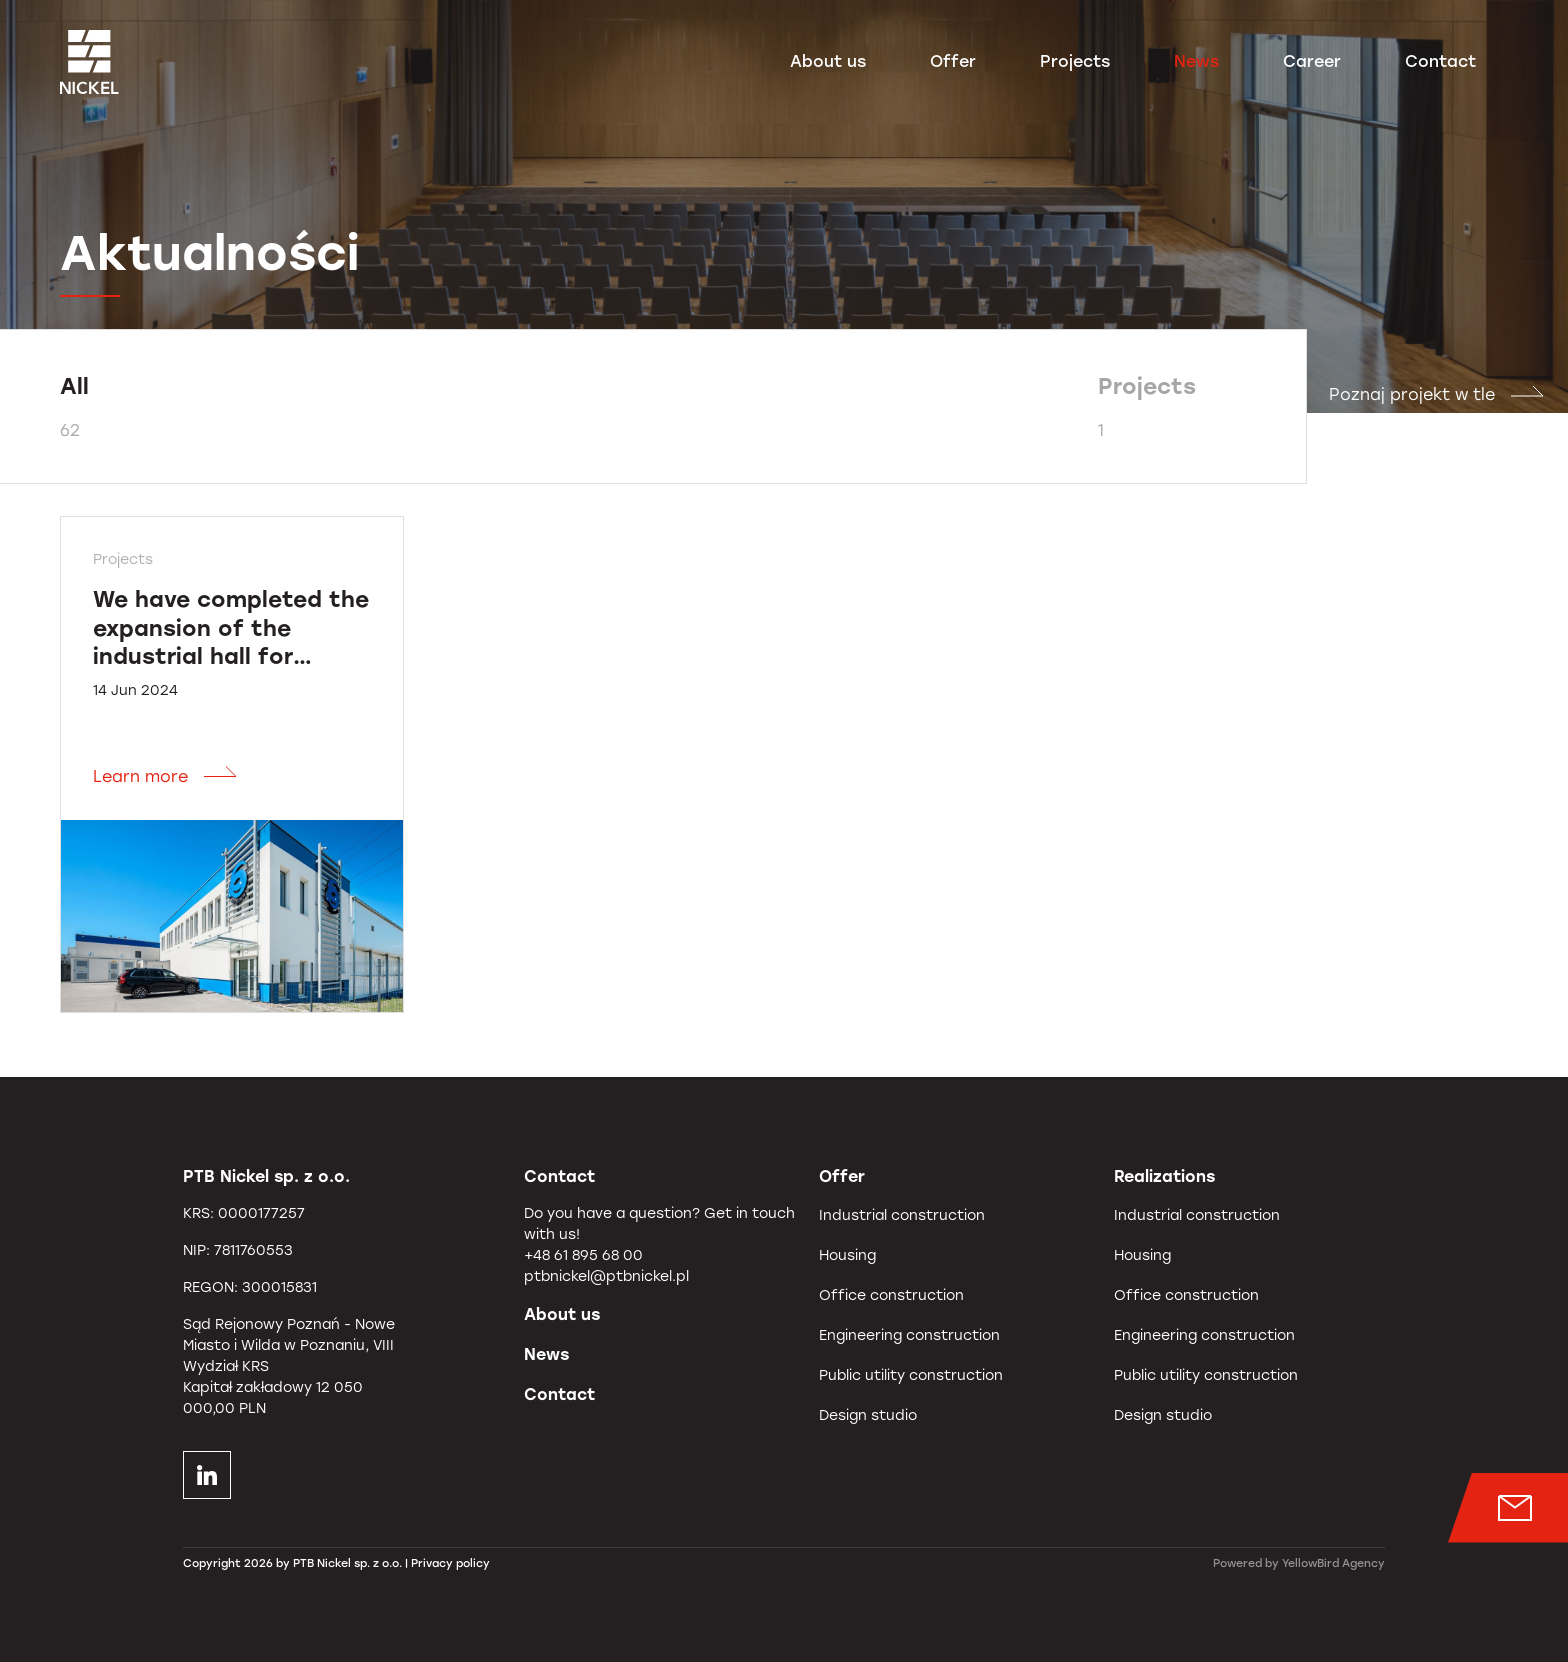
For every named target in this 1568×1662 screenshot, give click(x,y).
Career (1312, 63)
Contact (1440, 63)
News (1196, 63)
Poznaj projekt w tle (1437, 394)
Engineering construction (909, 1335)
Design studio (868, 1415)
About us (828, 63)
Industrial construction (902, 1215)
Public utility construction (911, 1375)
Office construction (891, 1295)
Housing (847, 1255)
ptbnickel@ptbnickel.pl (606, 1276)
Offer (953, 63)
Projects (1075, 63)
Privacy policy (450, 1563)
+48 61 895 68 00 (583, 1255)
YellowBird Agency (1333, 1563)
